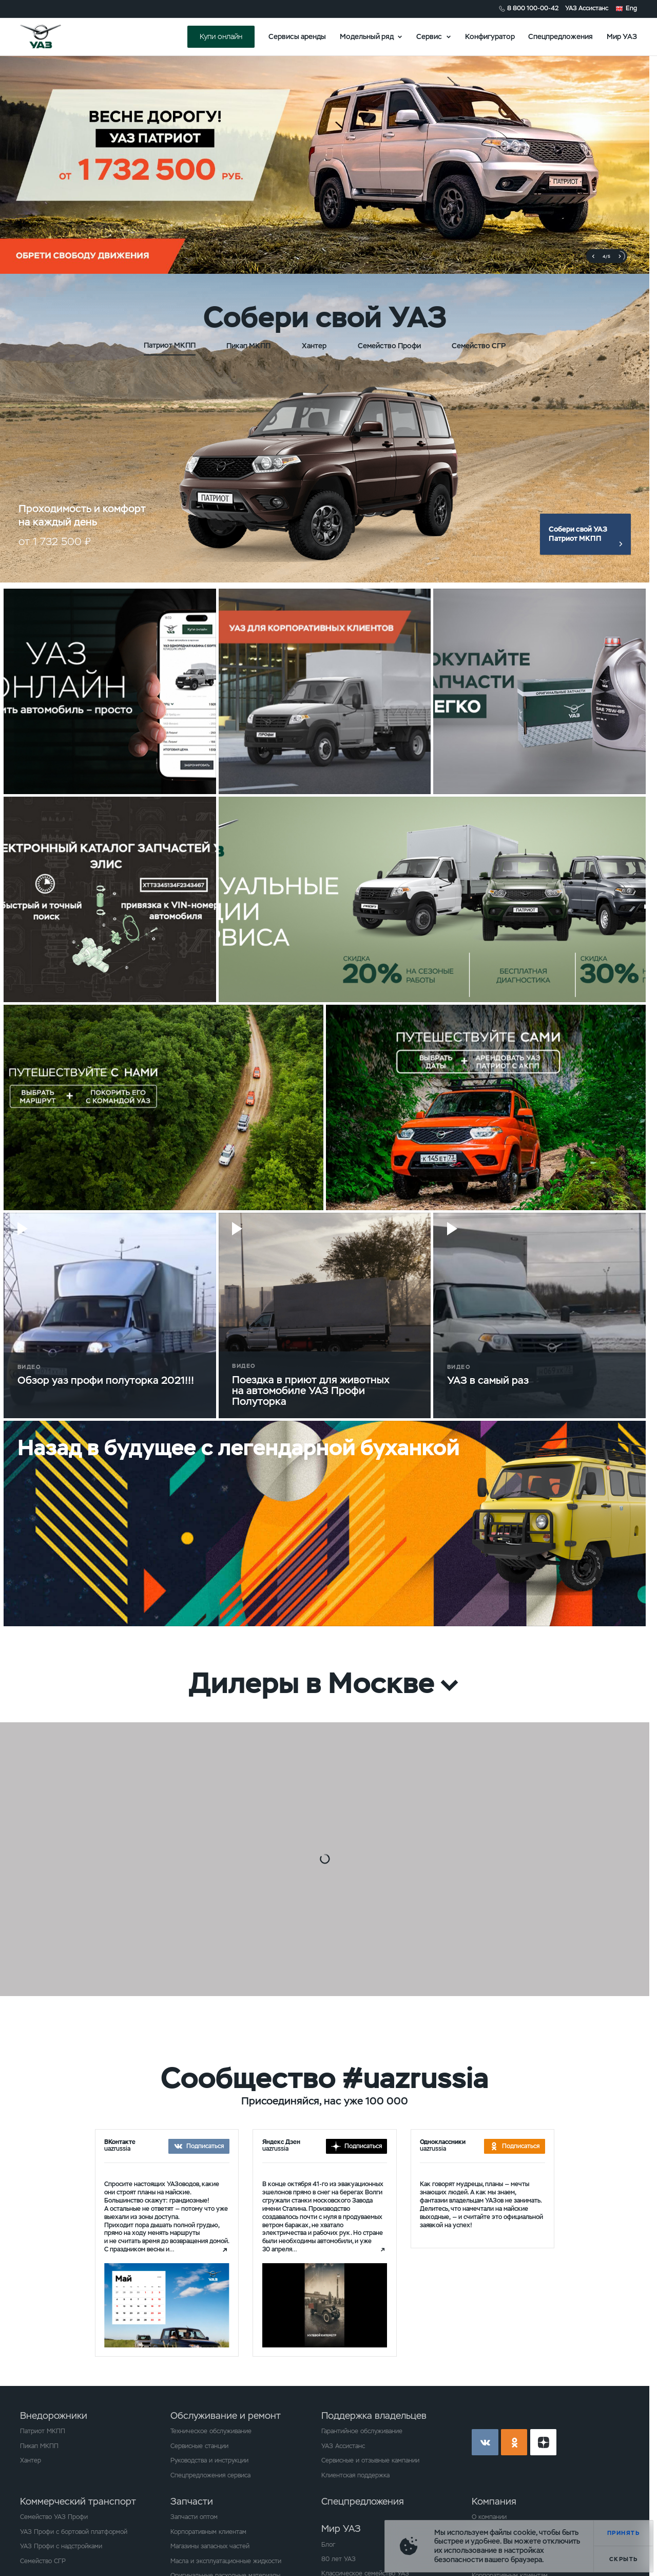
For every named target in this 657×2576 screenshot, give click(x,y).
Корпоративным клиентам (208, 2532)
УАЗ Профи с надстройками (61, 2546)
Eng (631, 8)
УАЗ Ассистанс (586, 8)
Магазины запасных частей (209, 2546)
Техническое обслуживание (211, 2431)
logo (52, 36)
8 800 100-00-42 (532, 8)
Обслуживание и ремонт (225, 2415)
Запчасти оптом (194, 2517)
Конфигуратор (490, 36)
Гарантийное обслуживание (361, 2431)
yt (543, 2442)
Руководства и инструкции (209, 2460)
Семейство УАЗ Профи (54, 2517)
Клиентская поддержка (355, 2475)
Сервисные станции (199, 2446)
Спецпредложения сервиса (210, 2475)
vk (485, 2442)
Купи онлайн (221, 36)
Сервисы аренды (297, 36)
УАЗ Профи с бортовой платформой (73, 2532)
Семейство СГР (43, 2561)
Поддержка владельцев (374, 2415)
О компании (489, 2517)
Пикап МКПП (39, 2446)
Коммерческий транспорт (78, 2501)
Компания (494, 2501)
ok (514, 2442)
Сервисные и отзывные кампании (370, 2460)
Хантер (30, 2460)
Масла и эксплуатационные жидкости (225, 2561)
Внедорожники (53, 2415)
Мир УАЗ (622, 36)
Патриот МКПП (42, 2431)
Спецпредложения (560, 36)
